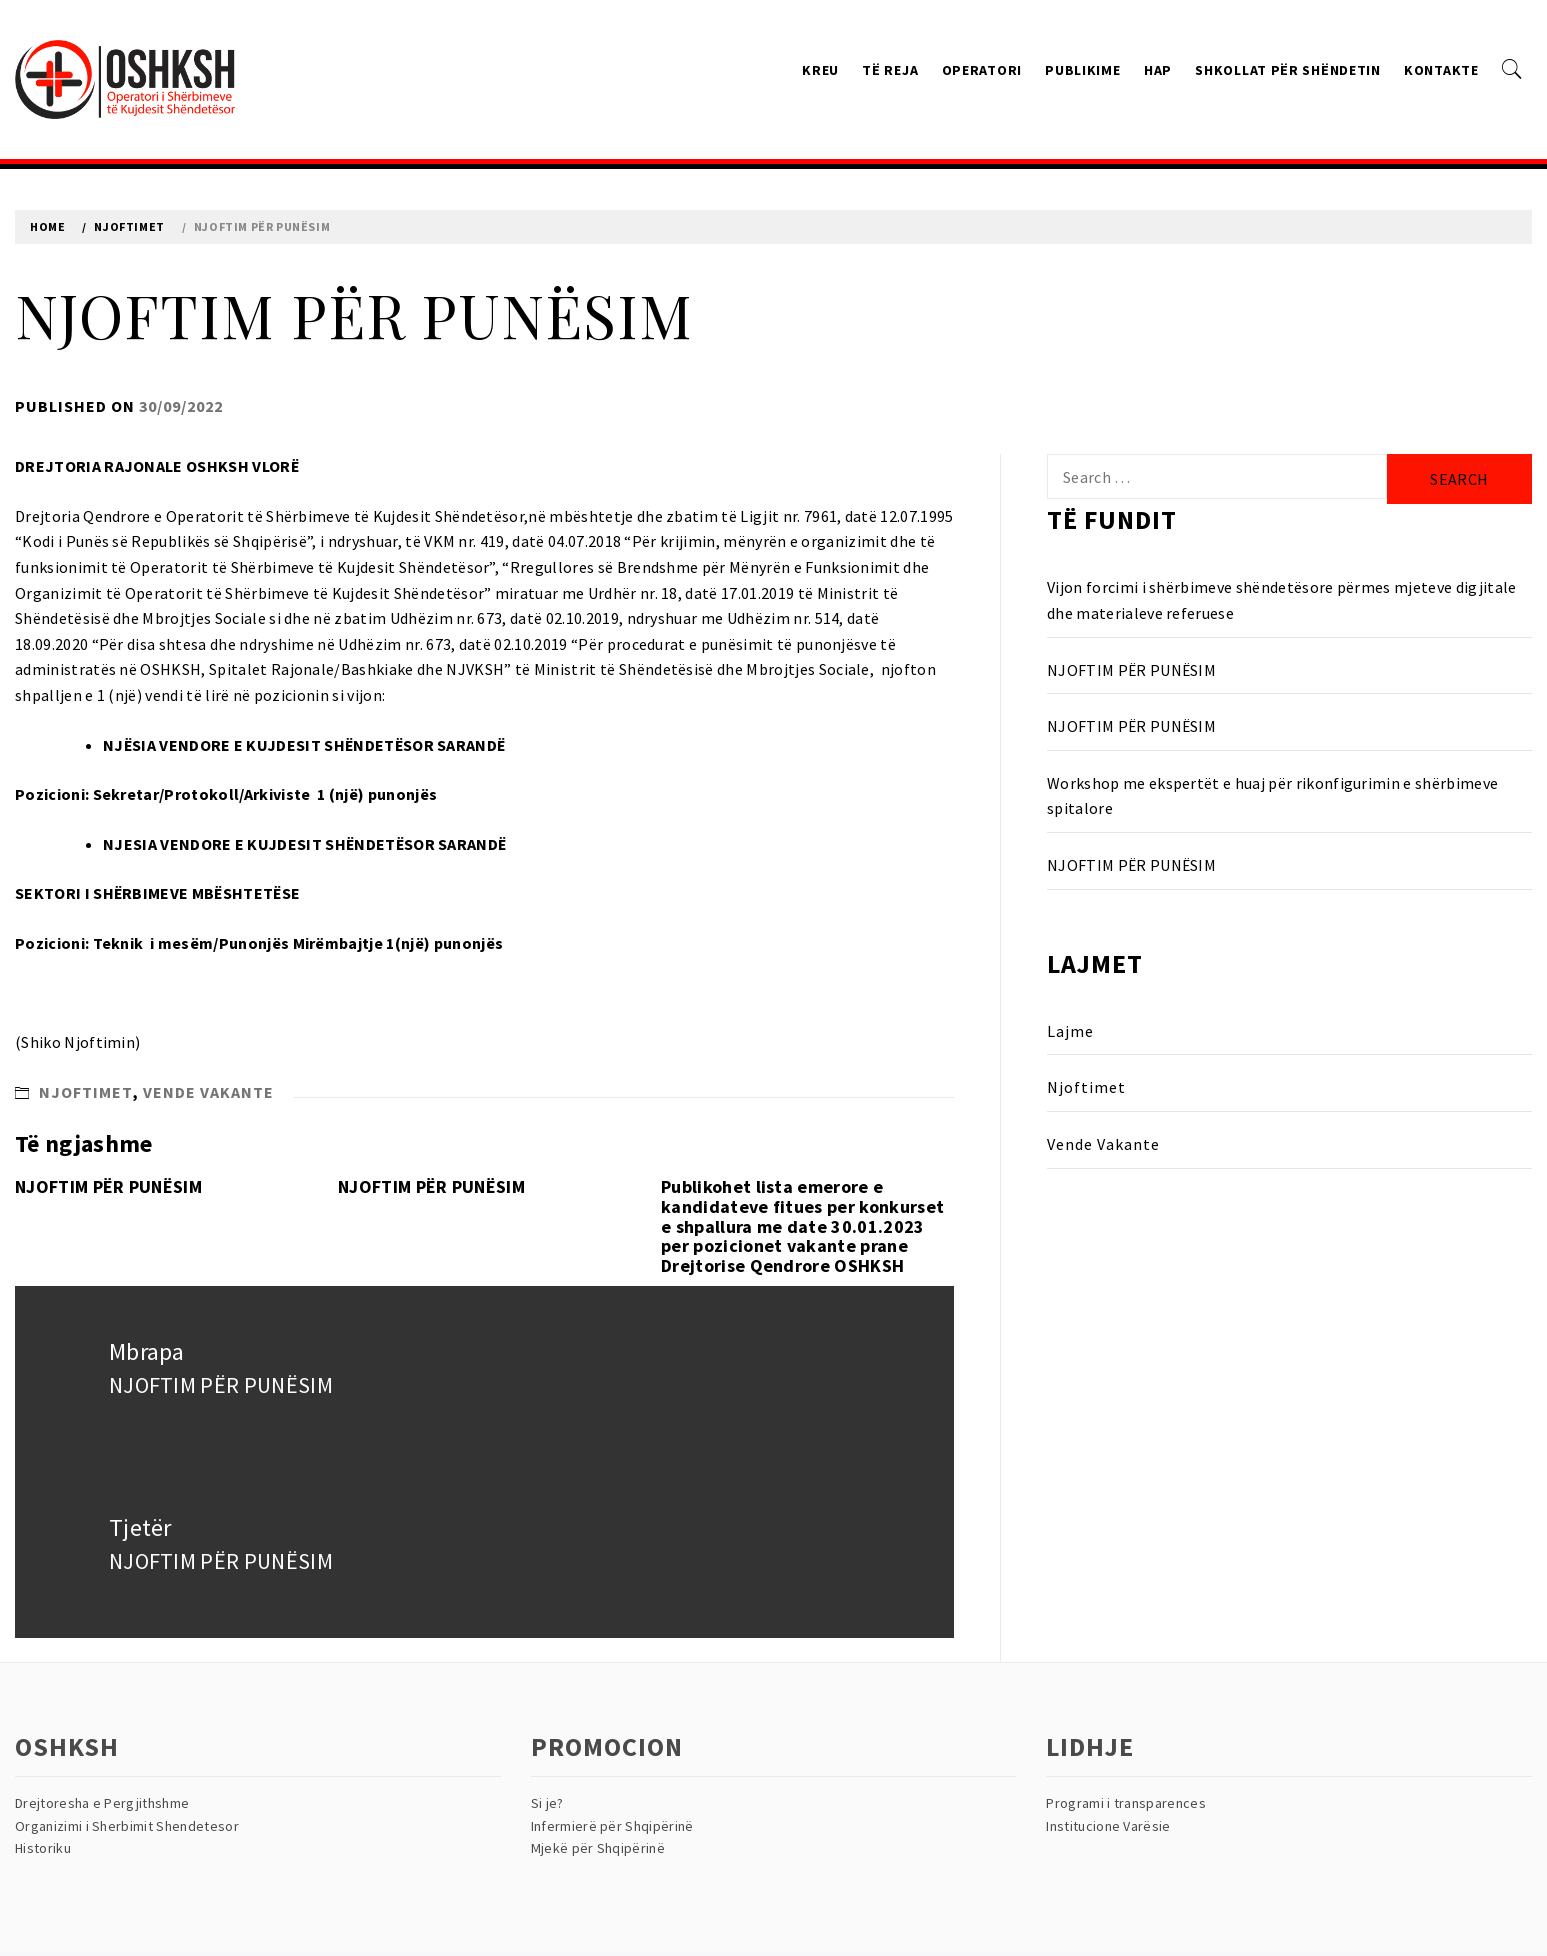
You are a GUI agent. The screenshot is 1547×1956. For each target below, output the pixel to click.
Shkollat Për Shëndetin (1287, 70)
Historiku (43, 1848)
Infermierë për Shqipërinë (612, 1826)
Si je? (547, 1803)
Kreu (820, 70)
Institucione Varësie (1108, 1826)
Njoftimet (86, 1092)
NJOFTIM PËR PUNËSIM (108, 1186)
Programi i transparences (1126, 1803)
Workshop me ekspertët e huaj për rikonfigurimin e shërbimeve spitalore (1272, 796)
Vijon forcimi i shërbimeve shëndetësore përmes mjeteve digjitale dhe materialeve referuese (1281, 600)
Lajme (1070, 1031)
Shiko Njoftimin (78, 1042)
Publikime (1082, 70)
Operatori (982, 70)
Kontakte (1441, 70)
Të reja (890, 70)
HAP (1158, 70)
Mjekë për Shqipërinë (598, 1848)
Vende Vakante (208, 1092)
